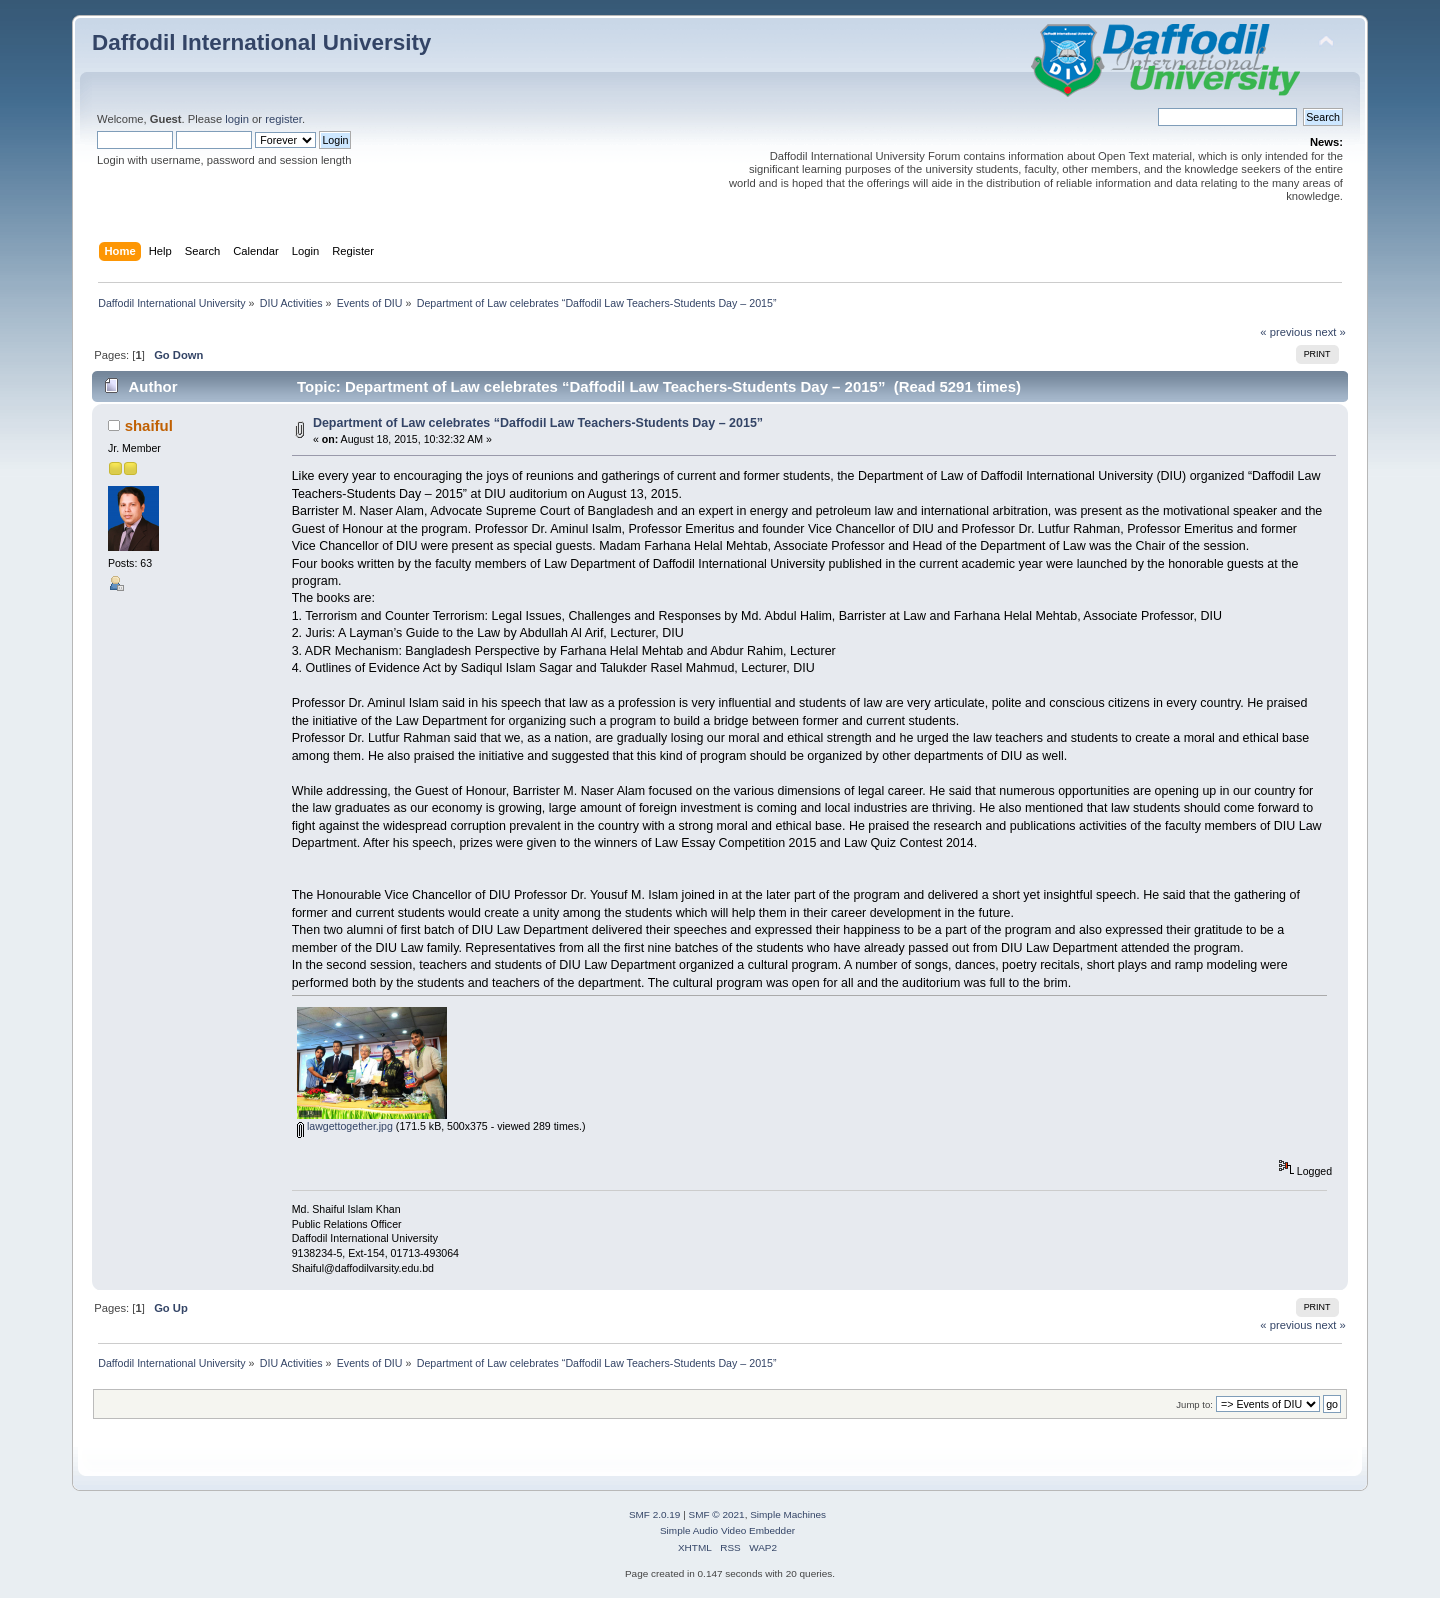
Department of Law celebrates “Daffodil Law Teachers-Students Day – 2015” (538, 423)
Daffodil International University (261, 42)
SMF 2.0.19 (655, 1514)
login (237, 119)
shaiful (149, 425)
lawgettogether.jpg (345, 1126)
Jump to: (1194, 1404)
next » (1330, 332)
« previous (1286, 332)
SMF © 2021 (717, 1514)
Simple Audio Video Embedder (727, 1530)
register (283, 119)
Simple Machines (788, 1514)
